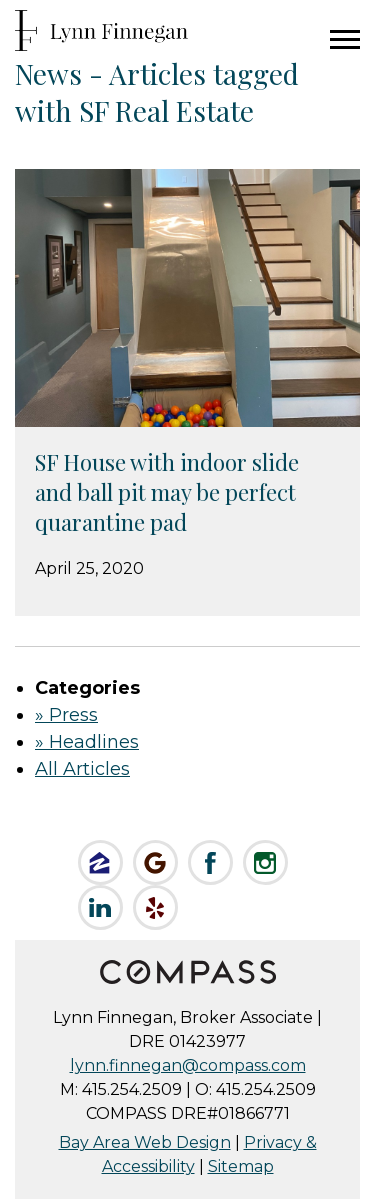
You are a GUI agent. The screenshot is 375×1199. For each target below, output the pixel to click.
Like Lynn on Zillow (100, 862)
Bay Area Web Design (145, 1142)
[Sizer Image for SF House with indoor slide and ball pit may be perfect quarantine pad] (187, 298)
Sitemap (241, 1166)
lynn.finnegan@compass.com (188, 1065)
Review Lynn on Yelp (155, 907)
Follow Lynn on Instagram (265, 862)
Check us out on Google (155, 862)
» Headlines (87, 742)
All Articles (82, 769)
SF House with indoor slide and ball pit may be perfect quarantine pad (167, 492)
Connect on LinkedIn (100, 907)
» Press (66, 715)
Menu (345, 40)
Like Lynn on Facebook (210, 862)
